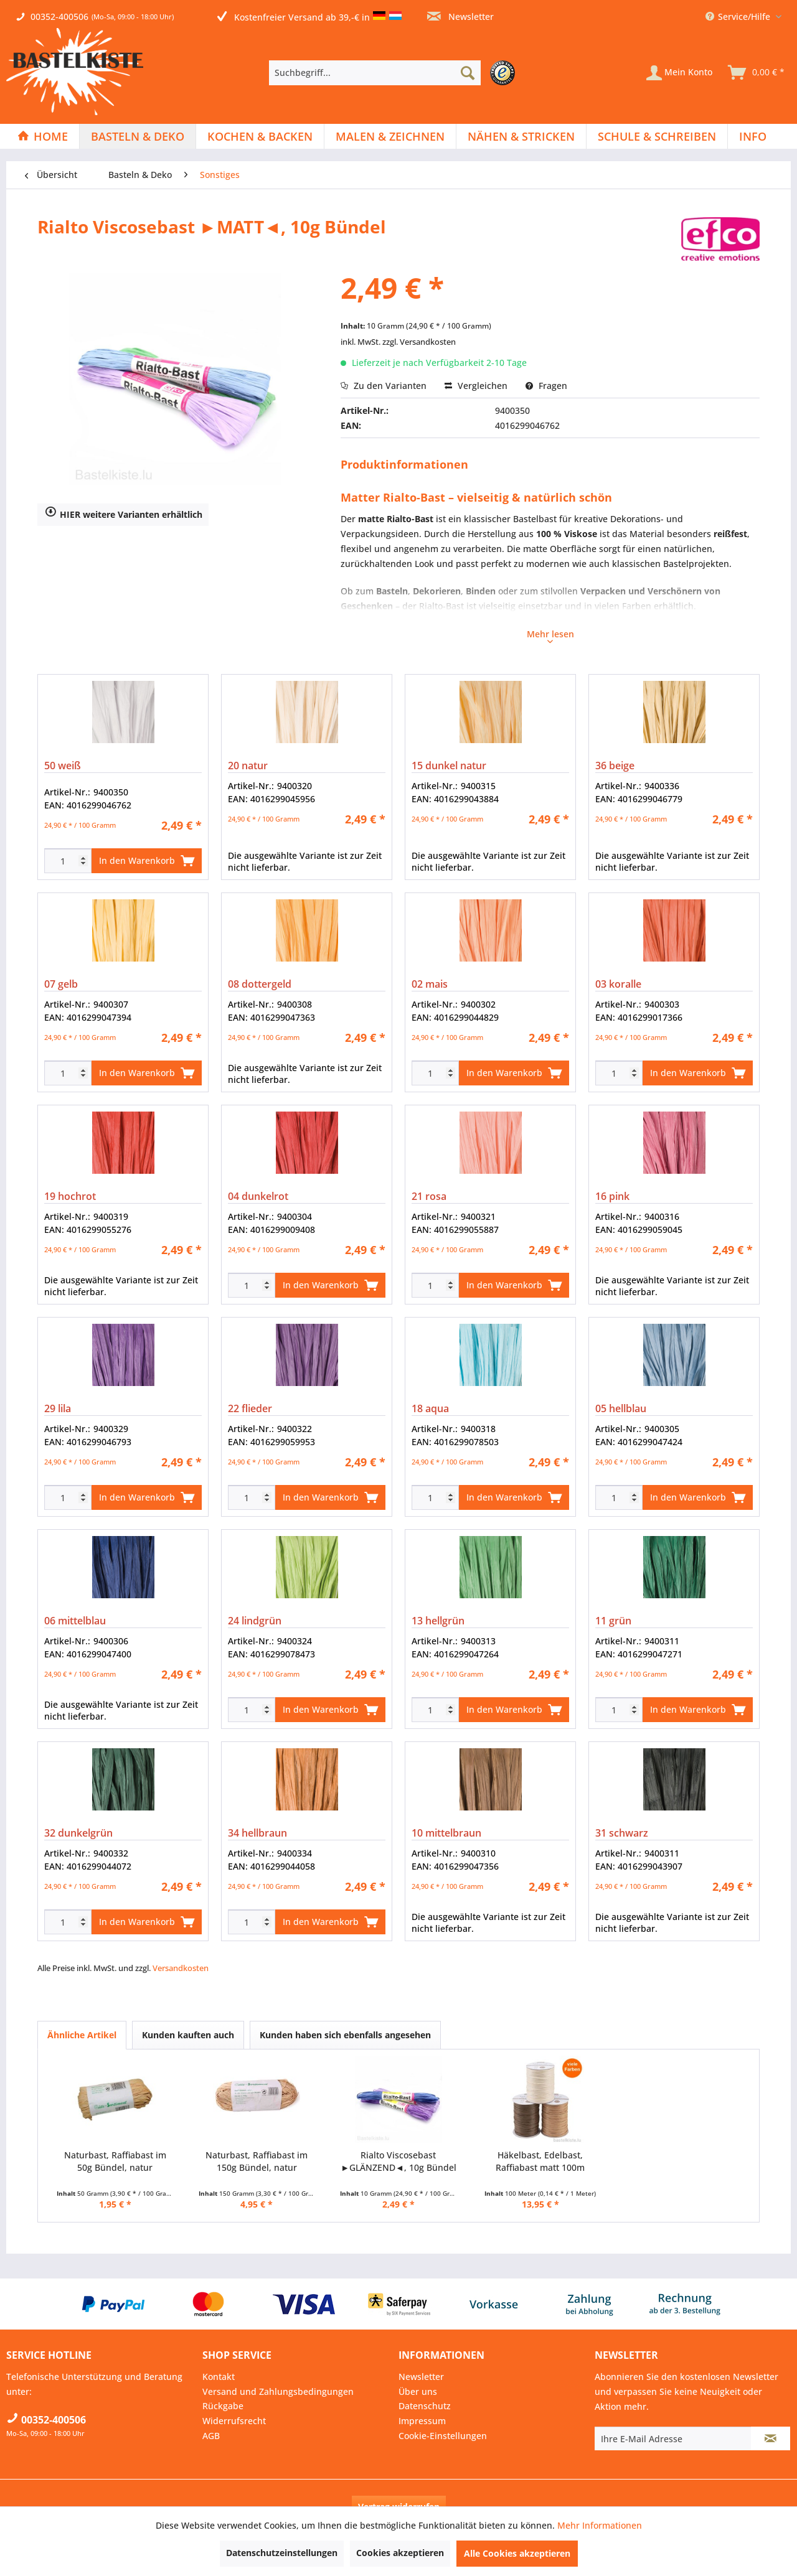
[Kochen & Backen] (260, 136)
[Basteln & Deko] (138, 136)
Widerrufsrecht (234, 2421)
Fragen (546, 385)
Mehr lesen (550, 635)
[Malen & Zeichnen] (390, 136)
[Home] (42, 136)
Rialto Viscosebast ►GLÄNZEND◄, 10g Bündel (398, 2161)
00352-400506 (59, 16)
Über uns (417, 2391)
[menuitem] (395, 72)
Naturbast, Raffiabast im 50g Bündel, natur (115, 2161)
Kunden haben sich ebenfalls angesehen (345, 2035)
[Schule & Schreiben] (657, 136)
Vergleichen (476, 385)
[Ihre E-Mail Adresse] (673, 2438)
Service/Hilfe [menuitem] (739, 16)
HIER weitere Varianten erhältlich (123, 513)
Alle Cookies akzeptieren (517, 2553)
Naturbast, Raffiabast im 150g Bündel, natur (256, 2161)
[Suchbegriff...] (375, 72)
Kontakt (218, 2376)
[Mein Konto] (679, 73)
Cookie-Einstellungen (442, 2436)
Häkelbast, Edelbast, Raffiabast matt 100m (540, 2161)
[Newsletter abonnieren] (770, 2438)
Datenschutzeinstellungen (281, 2553)
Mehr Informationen (599, 2525)
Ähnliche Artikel (81, 2035)
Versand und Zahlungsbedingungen (278, 2391)
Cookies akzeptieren (400, 2553)
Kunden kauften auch (188, 2035)
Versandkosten (181, 1968)
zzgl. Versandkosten (419, 341)
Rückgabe (222, 2406)
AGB (211, 2436)
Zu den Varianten (384, 385)
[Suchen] (468, 72)
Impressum (422, 2421)
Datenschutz (424, 2406)
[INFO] (753, 136)
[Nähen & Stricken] (521, 136)
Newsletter (460, 16)
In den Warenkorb (146, 858)
